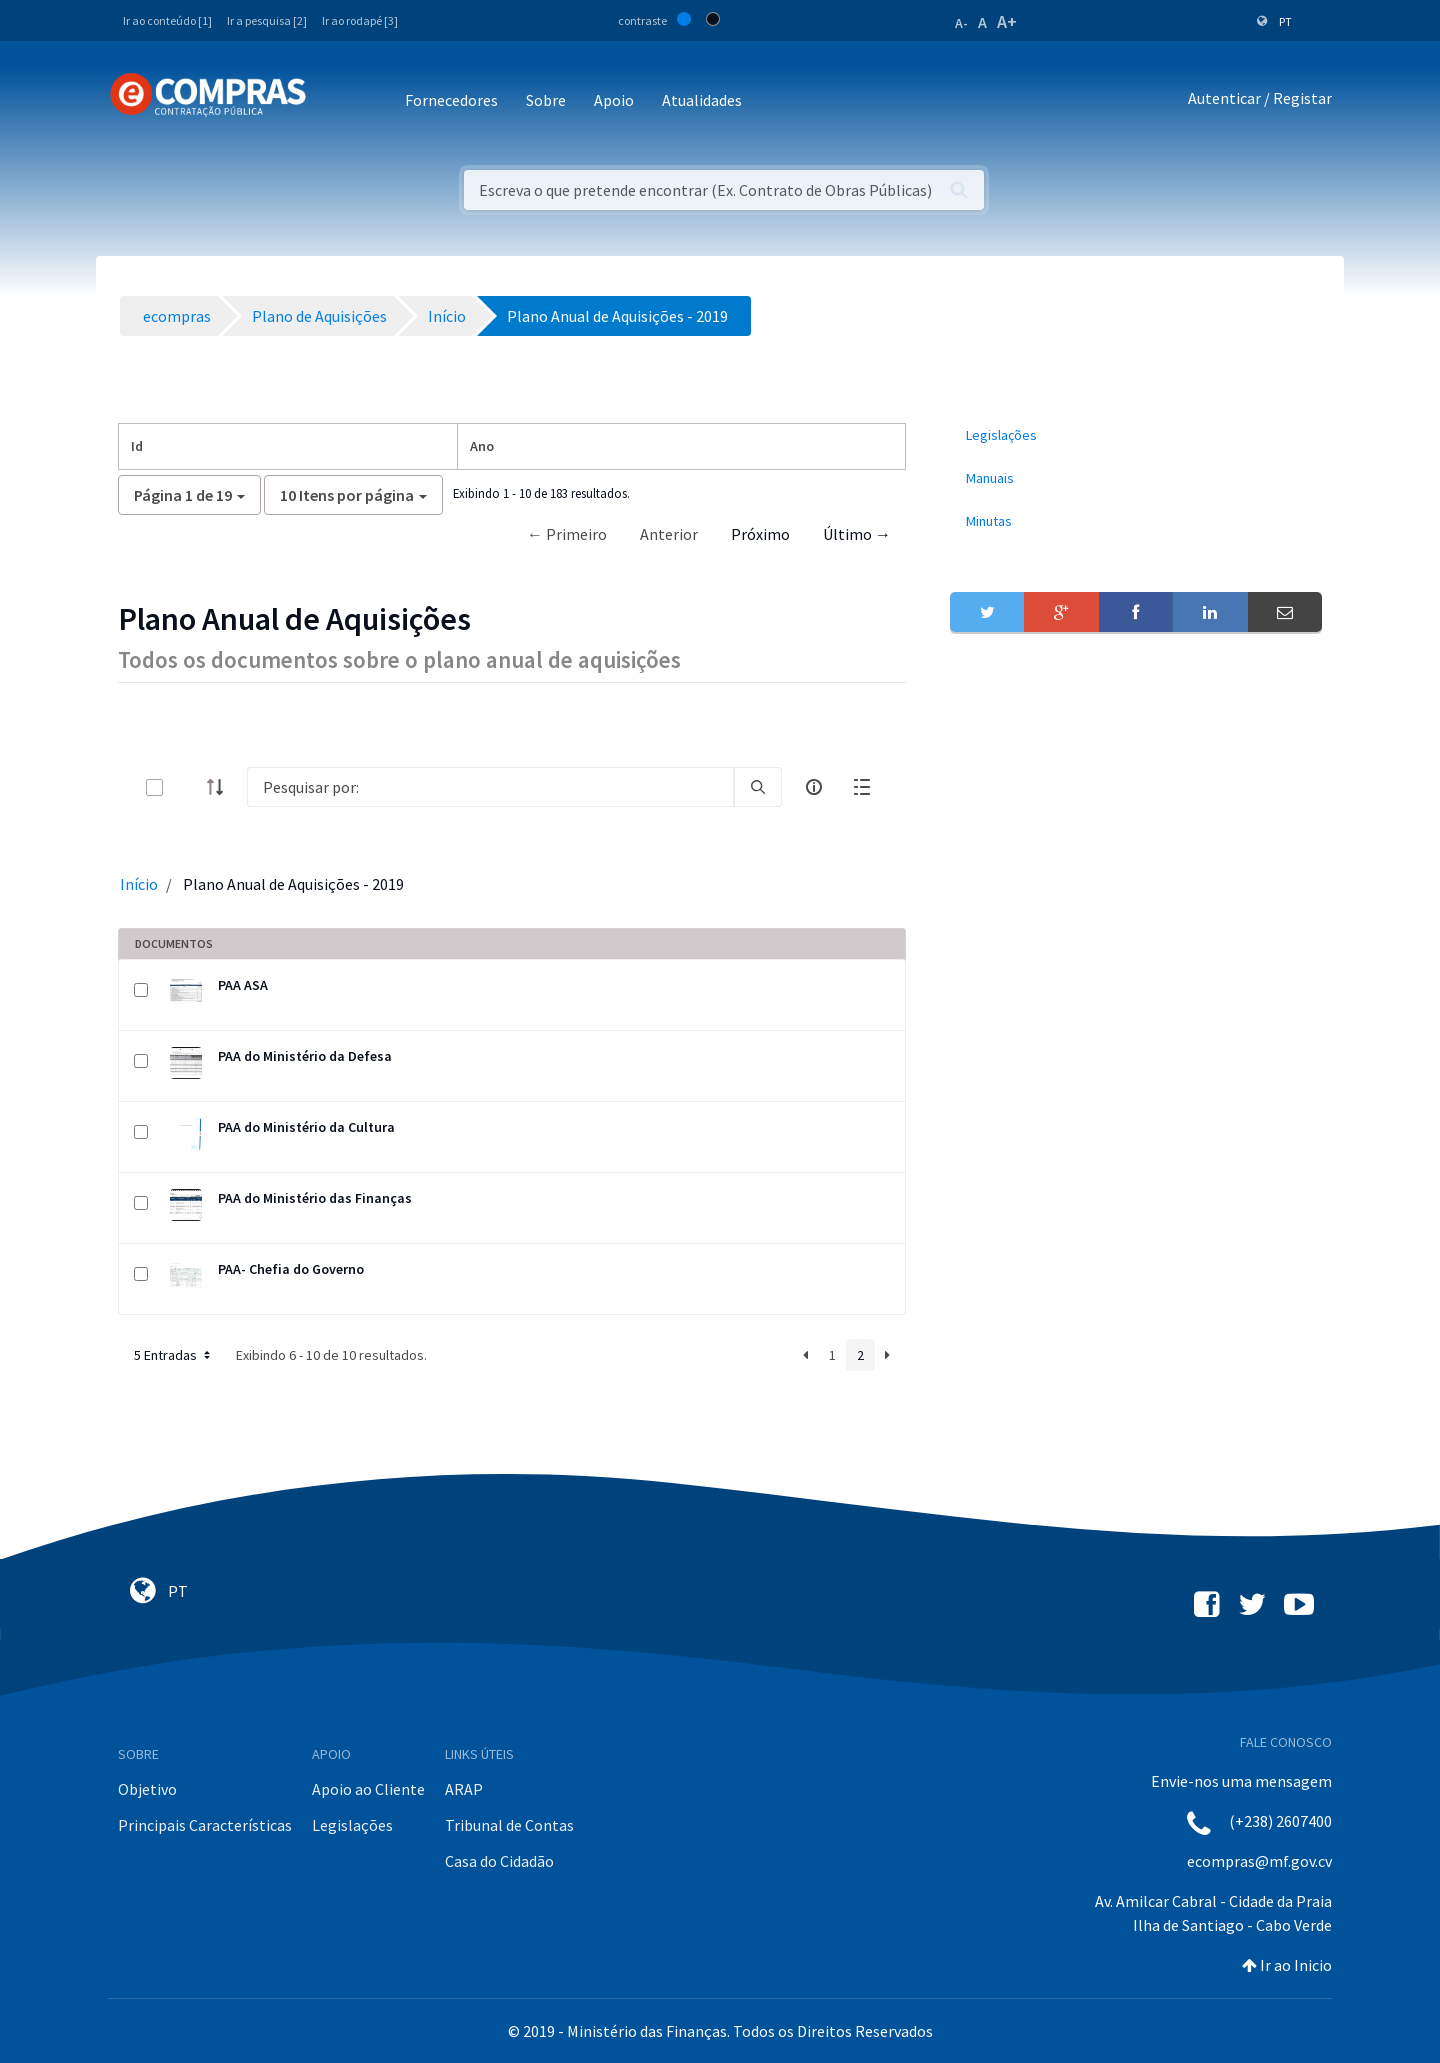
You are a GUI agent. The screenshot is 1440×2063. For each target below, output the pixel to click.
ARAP (464, 1789)
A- (961, 23)
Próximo (760, 534)
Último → (857, 534)
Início (139, 884)
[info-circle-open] (814, 787)
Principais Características (205, 1825)
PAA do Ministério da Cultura (306, 1127)
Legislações (352, 1825)
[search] (758, 787)
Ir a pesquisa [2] (267, 20)
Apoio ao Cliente (368, 1789)
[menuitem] (1136, 435)
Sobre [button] (546, 100)
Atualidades (702, 100)
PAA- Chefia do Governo (291, 1269)
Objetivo (147, 1789)
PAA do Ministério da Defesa (305, 1056)
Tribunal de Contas (509, 1825)
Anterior (669, 534)
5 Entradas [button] (174, 1355)
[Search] (490, 787)
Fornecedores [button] (451, 100)
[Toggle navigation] (334, 101)
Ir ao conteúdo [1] (167, 20)
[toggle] (187, 787)
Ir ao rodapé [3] (360, 20)
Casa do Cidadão (499, 1861)
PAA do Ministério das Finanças (315, 1198)
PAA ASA (243, 985)
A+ (1007, 21)
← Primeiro (567, 534)
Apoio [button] (614, 100)
